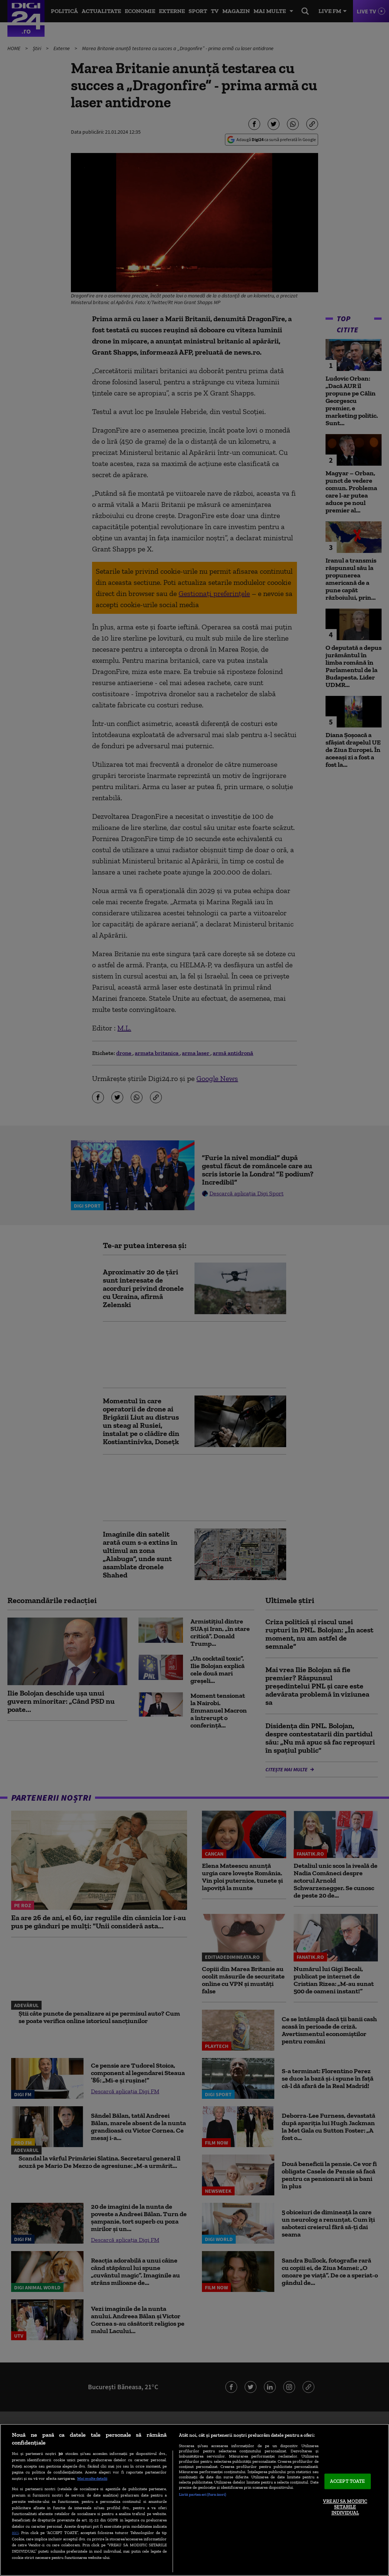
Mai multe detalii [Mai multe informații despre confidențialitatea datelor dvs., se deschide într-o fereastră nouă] (92, 2478)
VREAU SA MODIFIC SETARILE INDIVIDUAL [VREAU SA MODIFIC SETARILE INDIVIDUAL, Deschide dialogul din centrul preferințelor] (345, 2506)
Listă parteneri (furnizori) (202, 2494)
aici (15, 2532)
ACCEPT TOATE (347, 2481)
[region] (194, 2500)
